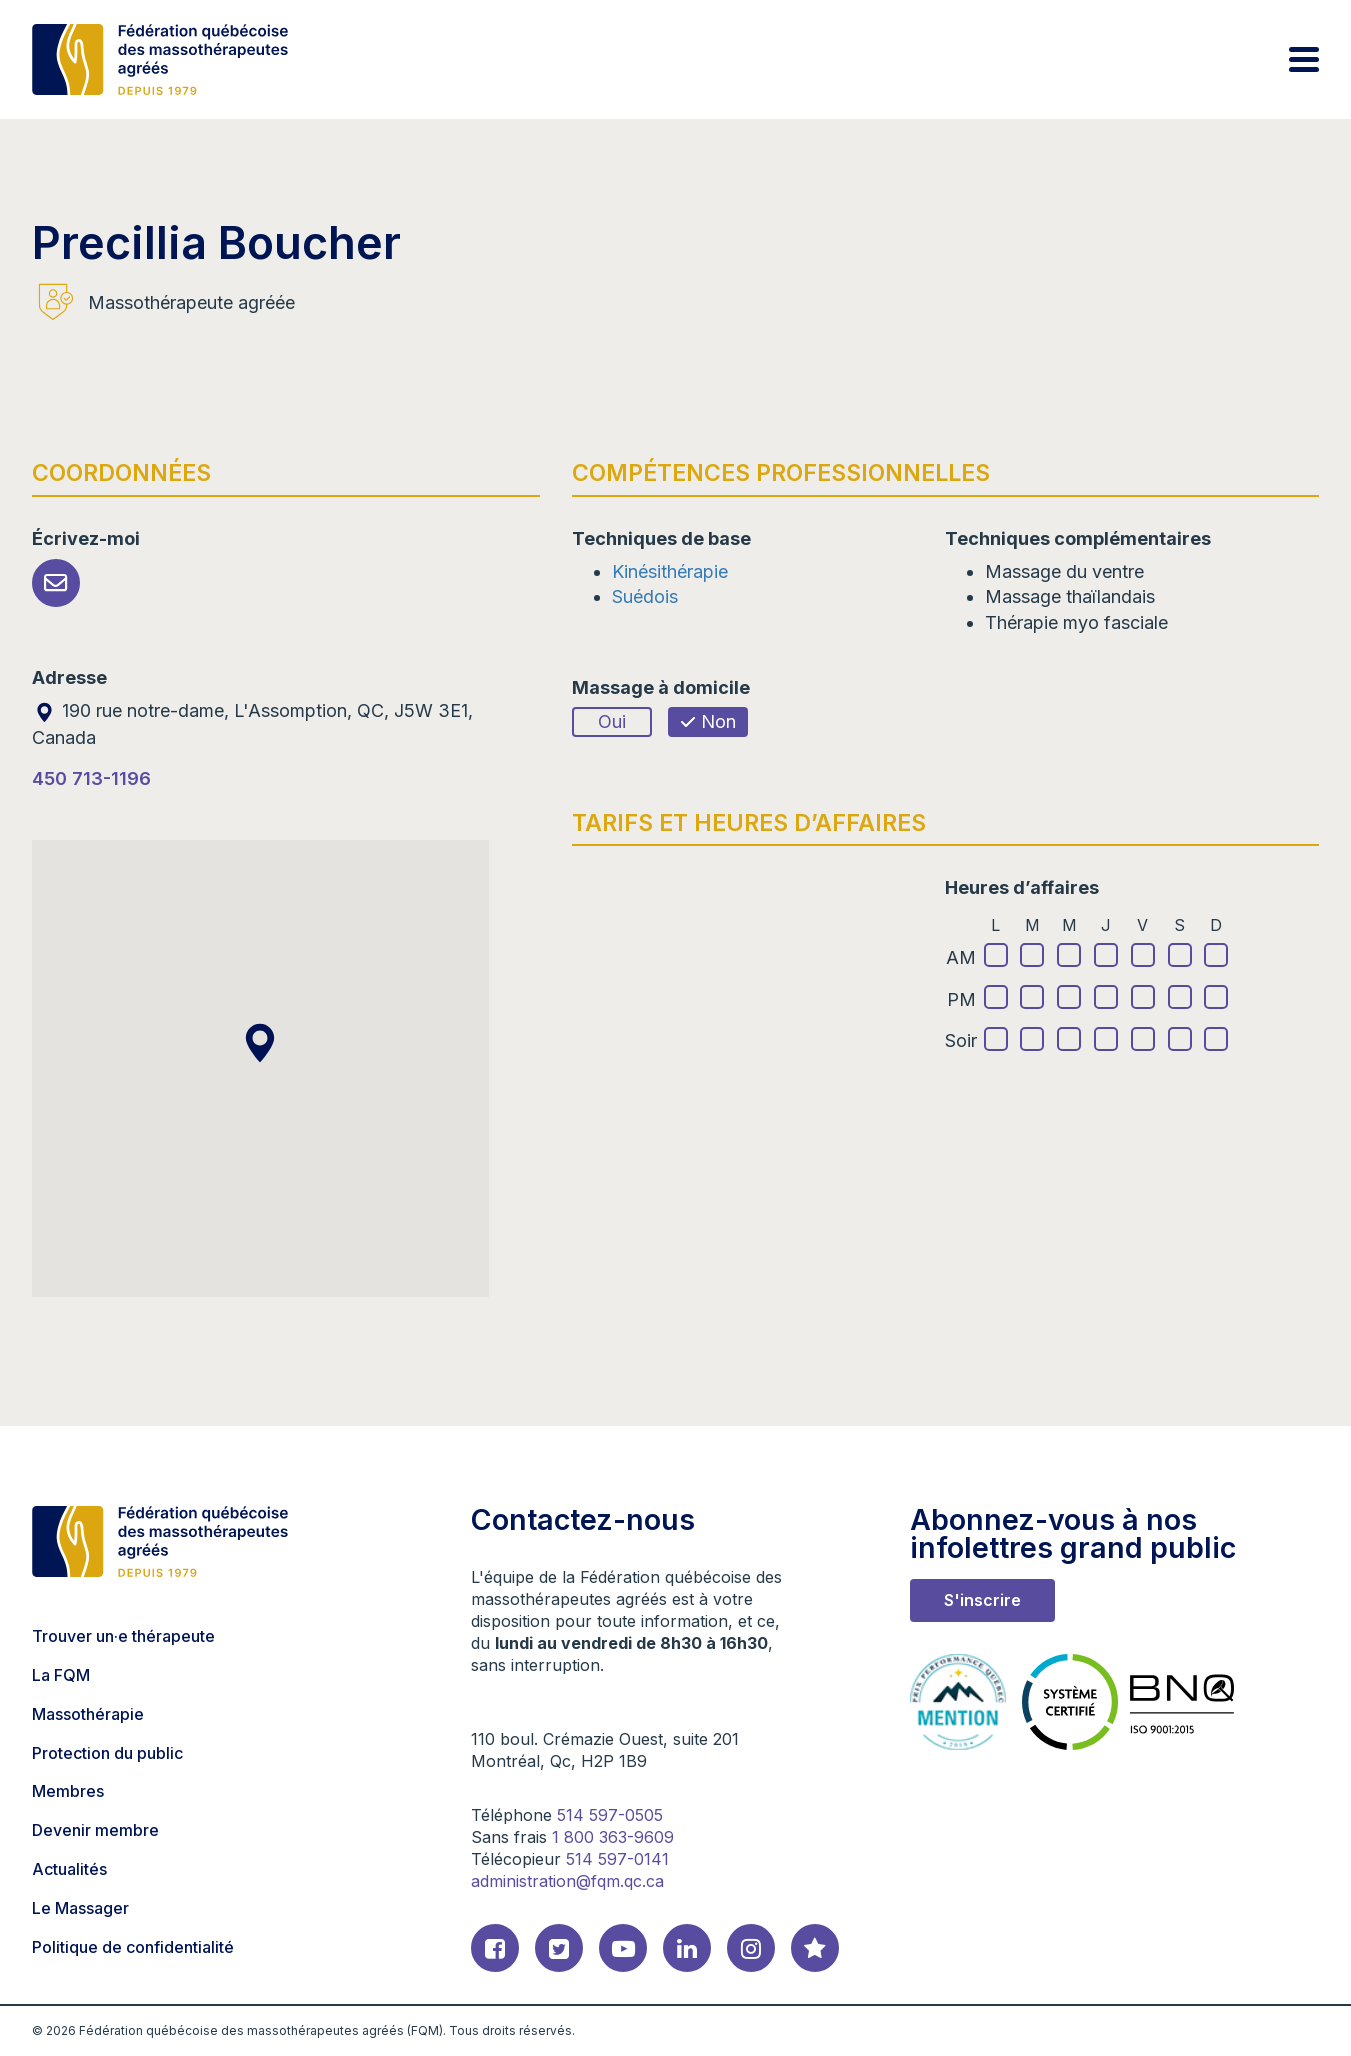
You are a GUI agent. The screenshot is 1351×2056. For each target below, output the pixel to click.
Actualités (69, 1869)
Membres (68, 1791)
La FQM (61, 1675)
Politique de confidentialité (133, 1947)
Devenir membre (95, 1830)
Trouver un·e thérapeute (123, 1636)
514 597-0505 (610, 1815)
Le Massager (80, 1908)
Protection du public (107, 1753)
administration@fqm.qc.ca (567, 1881)
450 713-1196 (91, 778)
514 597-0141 (617, 1859)
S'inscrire (982, 1600)
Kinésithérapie (670, 571)
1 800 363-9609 (613, 1837)
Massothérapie (88, 1714)
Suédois (645, 596)
